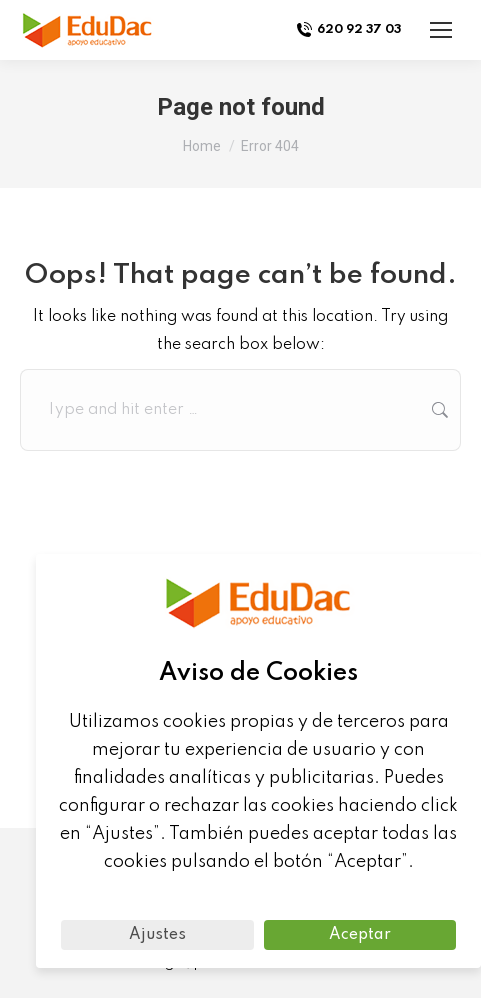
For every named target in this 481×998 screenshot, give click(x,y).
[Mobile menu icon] (441, 30)
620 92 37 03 (348, 30)
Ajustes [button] (157, 935)
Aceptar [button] (360, 935)
